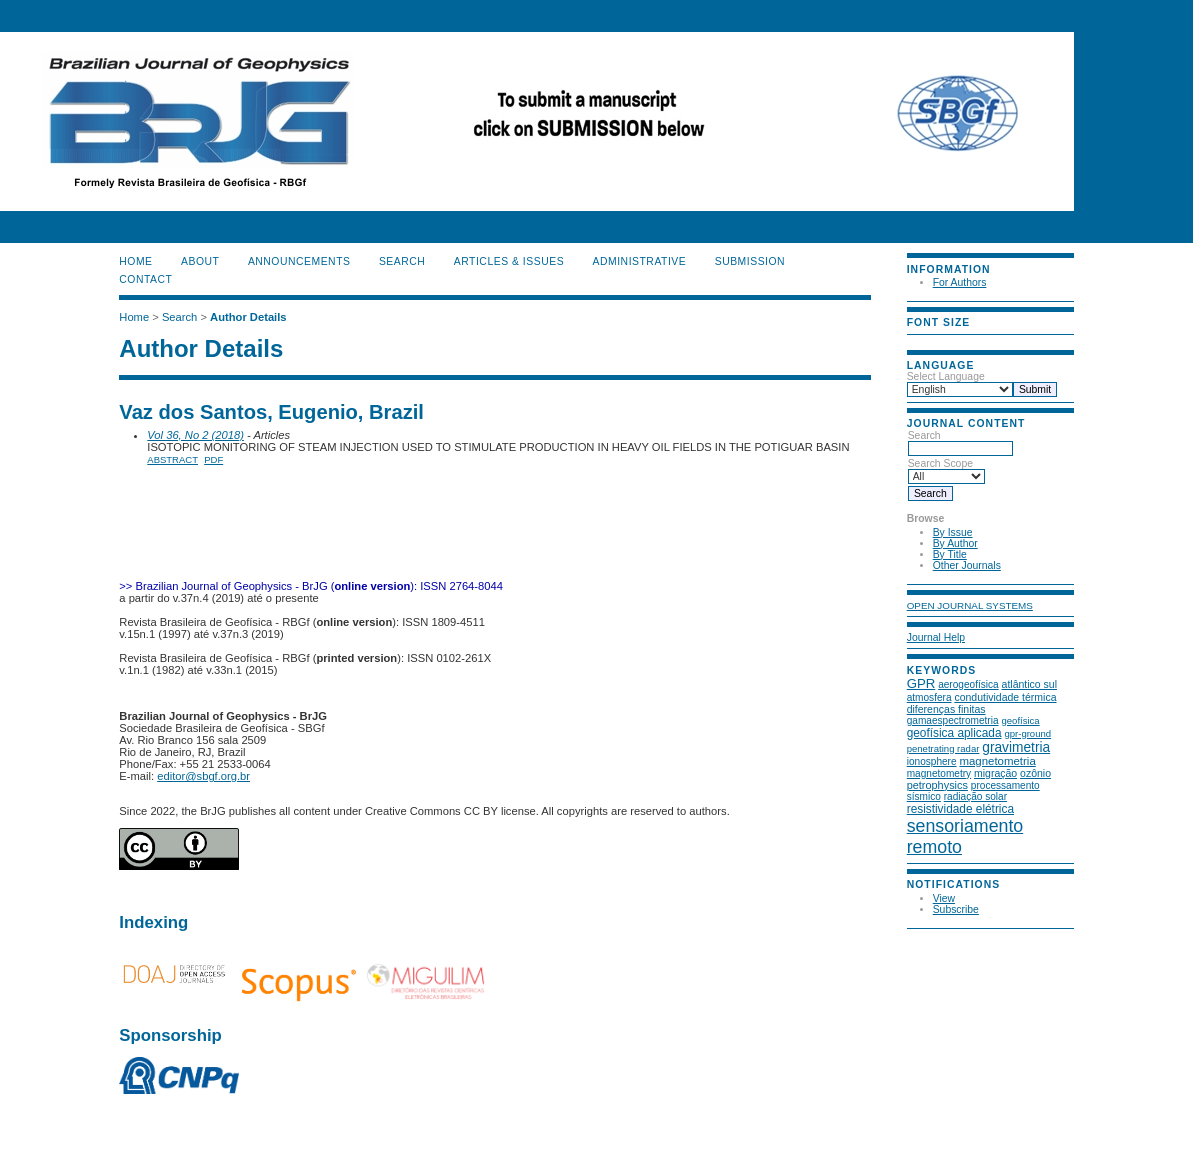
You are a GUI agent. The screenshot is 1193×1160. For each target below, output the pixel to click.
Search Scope (946, 470)
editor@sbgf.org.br (203, 776)
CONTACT (145, 279)
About (200, 261)
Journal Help (936, 637)
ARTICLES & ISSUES (509, 261)
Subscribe (956, 909)
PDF (213, 459)
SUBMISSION (750, 261)
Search (960, 442)
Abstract (172, 459)
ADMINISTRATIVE (640, 261)
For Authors (960, 282)
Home (135, 261)
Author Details (248, 317)
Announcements (299, 261)
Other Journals (967, 565)
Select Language (946, 376)
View (944, 898)
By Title (950, 554)
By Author (955, 543)
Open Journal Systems (970, 605)
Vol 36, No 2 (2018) (195, 435)
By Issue (953, 532)
